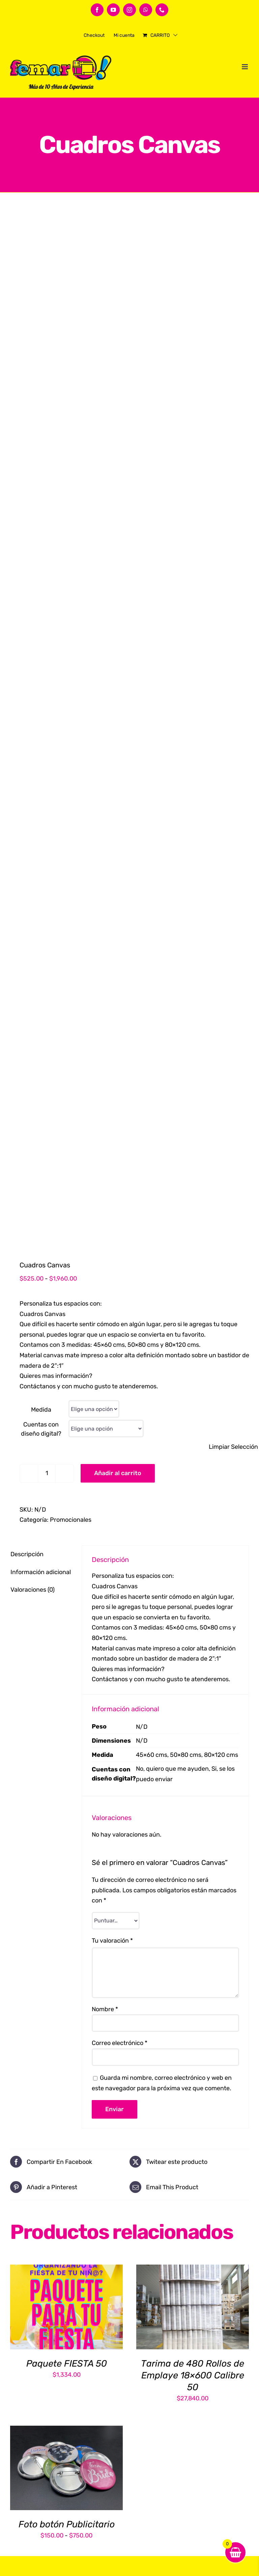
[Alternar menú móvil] (245, 66)
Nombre (105, 2009)
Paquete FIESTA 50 (66, 2363)
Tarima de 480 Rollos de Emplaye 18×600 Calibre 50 (192, 2375)
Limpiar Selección (233, 1446)
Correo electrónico (119, 2043)
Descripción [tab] (27, 1554)
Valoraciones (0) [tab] (32, 1589)
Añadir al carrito (117, 1473)
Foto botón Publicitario (67, 2524)
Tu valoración (112, 1940)
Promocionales (70, 1519)
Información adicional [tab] (40, 1572)
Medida (41, 1409)
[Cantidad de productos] (47, 1473)
